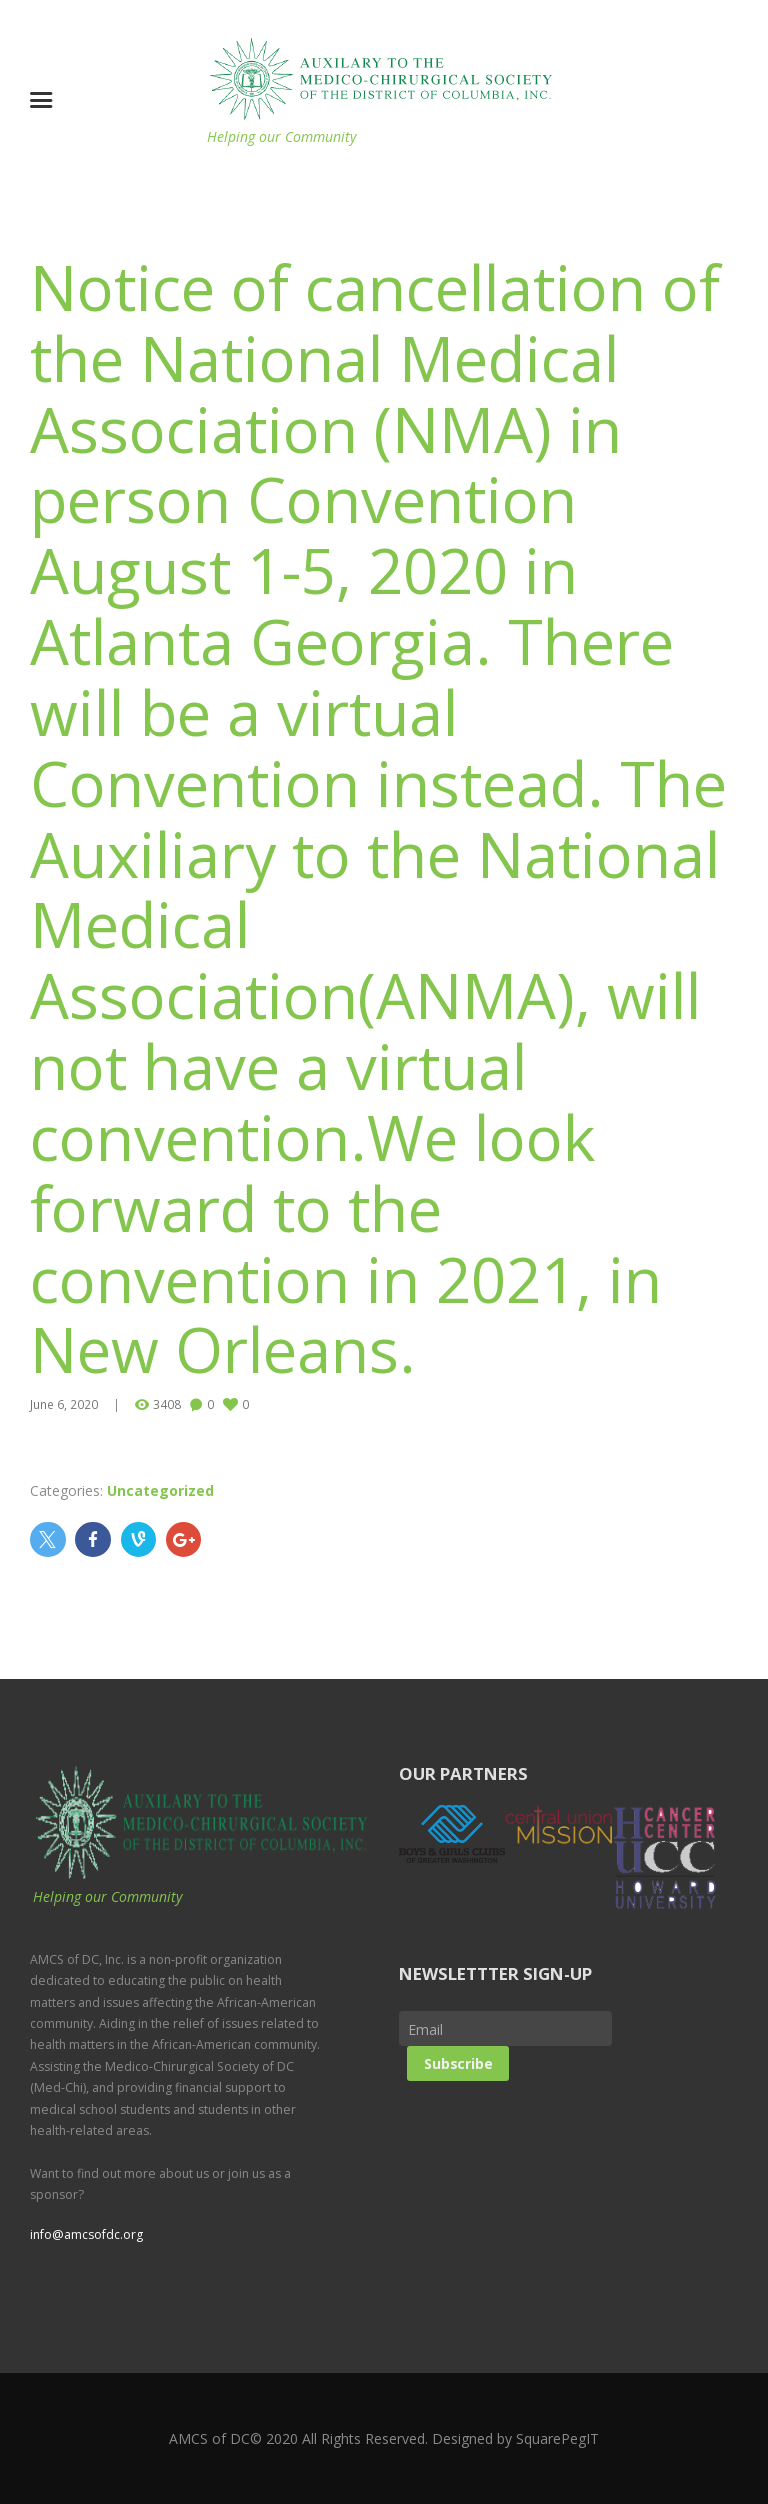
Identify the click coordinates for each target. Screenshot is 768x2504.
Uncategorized (160, 1490)
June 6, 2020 (64, 1404)
